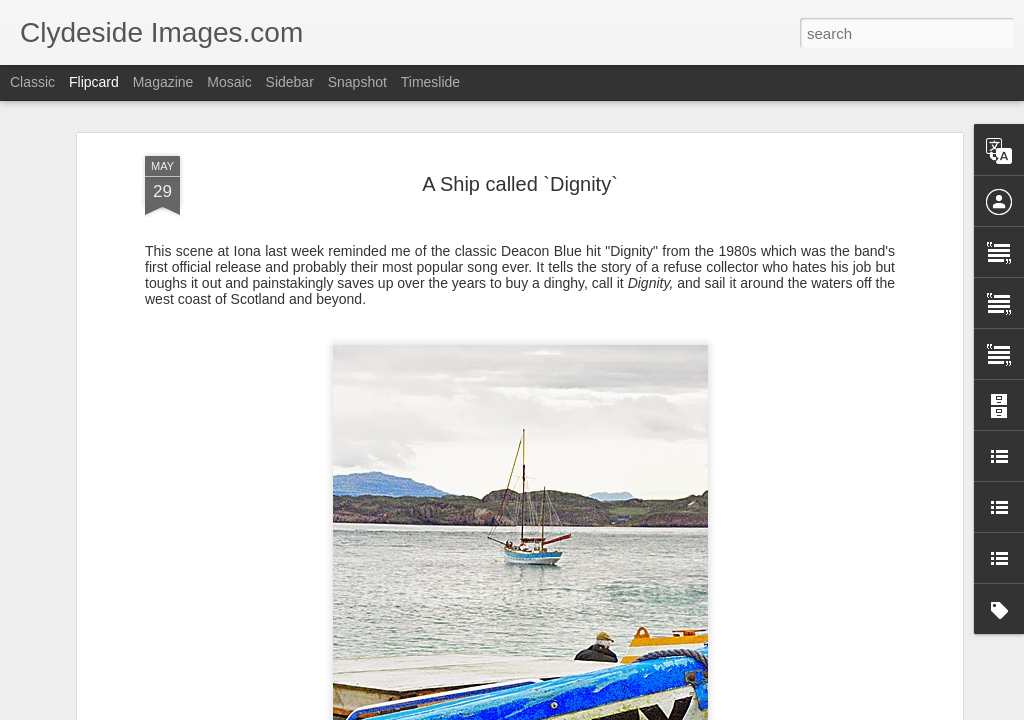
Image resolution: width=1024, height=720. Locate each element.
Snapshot (357, 82)
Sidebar (290, 82)
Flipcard (94, 82)
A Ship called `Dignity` (520, 184)
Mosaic (229, 82)
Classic (32, 82)
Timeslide (430, 82)
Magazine (163, 82)
